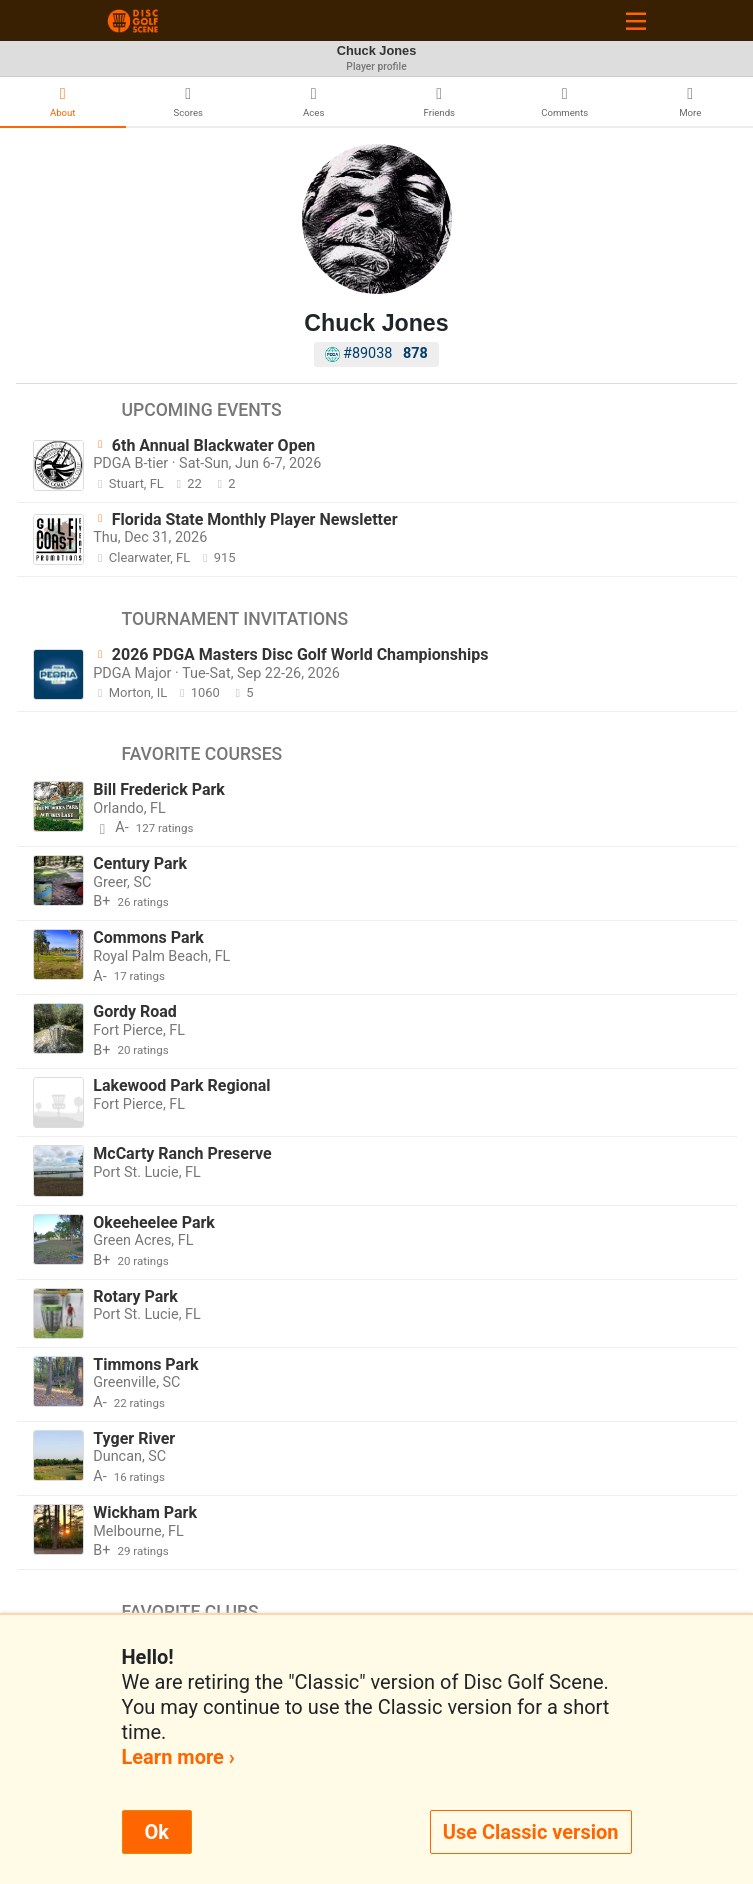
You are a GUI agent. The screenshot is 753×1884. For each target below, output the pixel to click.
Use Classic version (531, 1832)
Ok (157, 1832)
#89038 (376, 353)
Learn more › (178, 1757)
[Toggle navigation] (636, 20)
